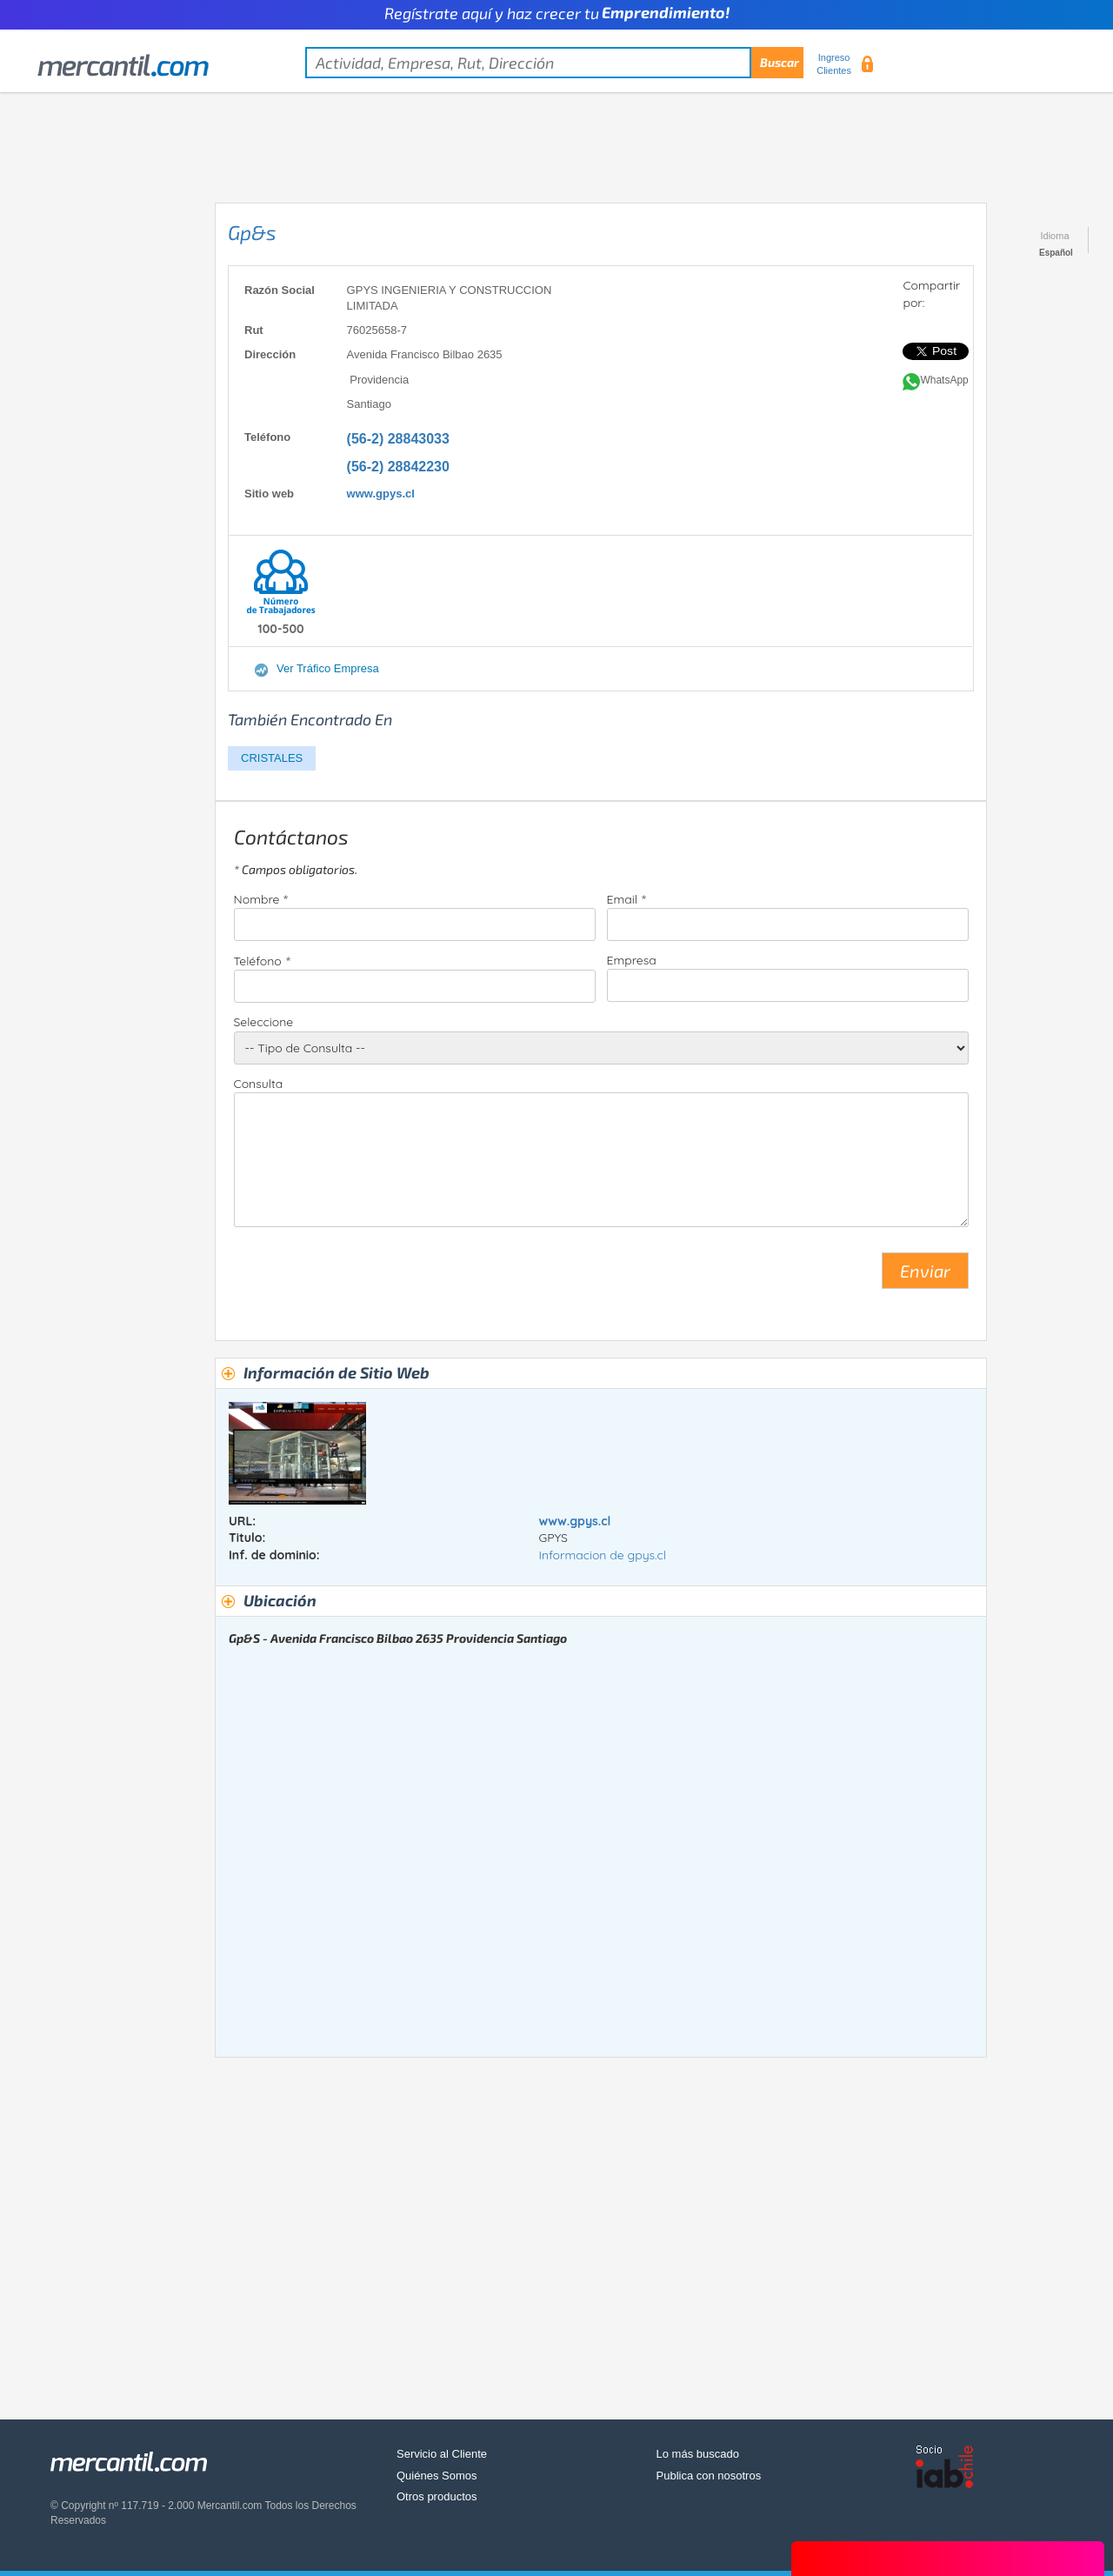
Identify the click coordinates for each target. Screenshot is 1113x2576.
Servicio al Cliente (442, 2453)
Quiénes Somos (437, 2475)
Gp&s (252, 232)
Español (1056, 252)
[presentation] (366, 1277)
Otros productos (437, 2496)
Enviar (925, 1270)
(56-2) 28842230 (398, 466)
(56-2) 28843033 (398, 438)
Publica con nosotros (709, 2475)
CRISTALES (272, 757)
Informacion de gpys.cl (602, 1555)
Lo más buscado (697, 2453)
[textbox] (554, 62)
